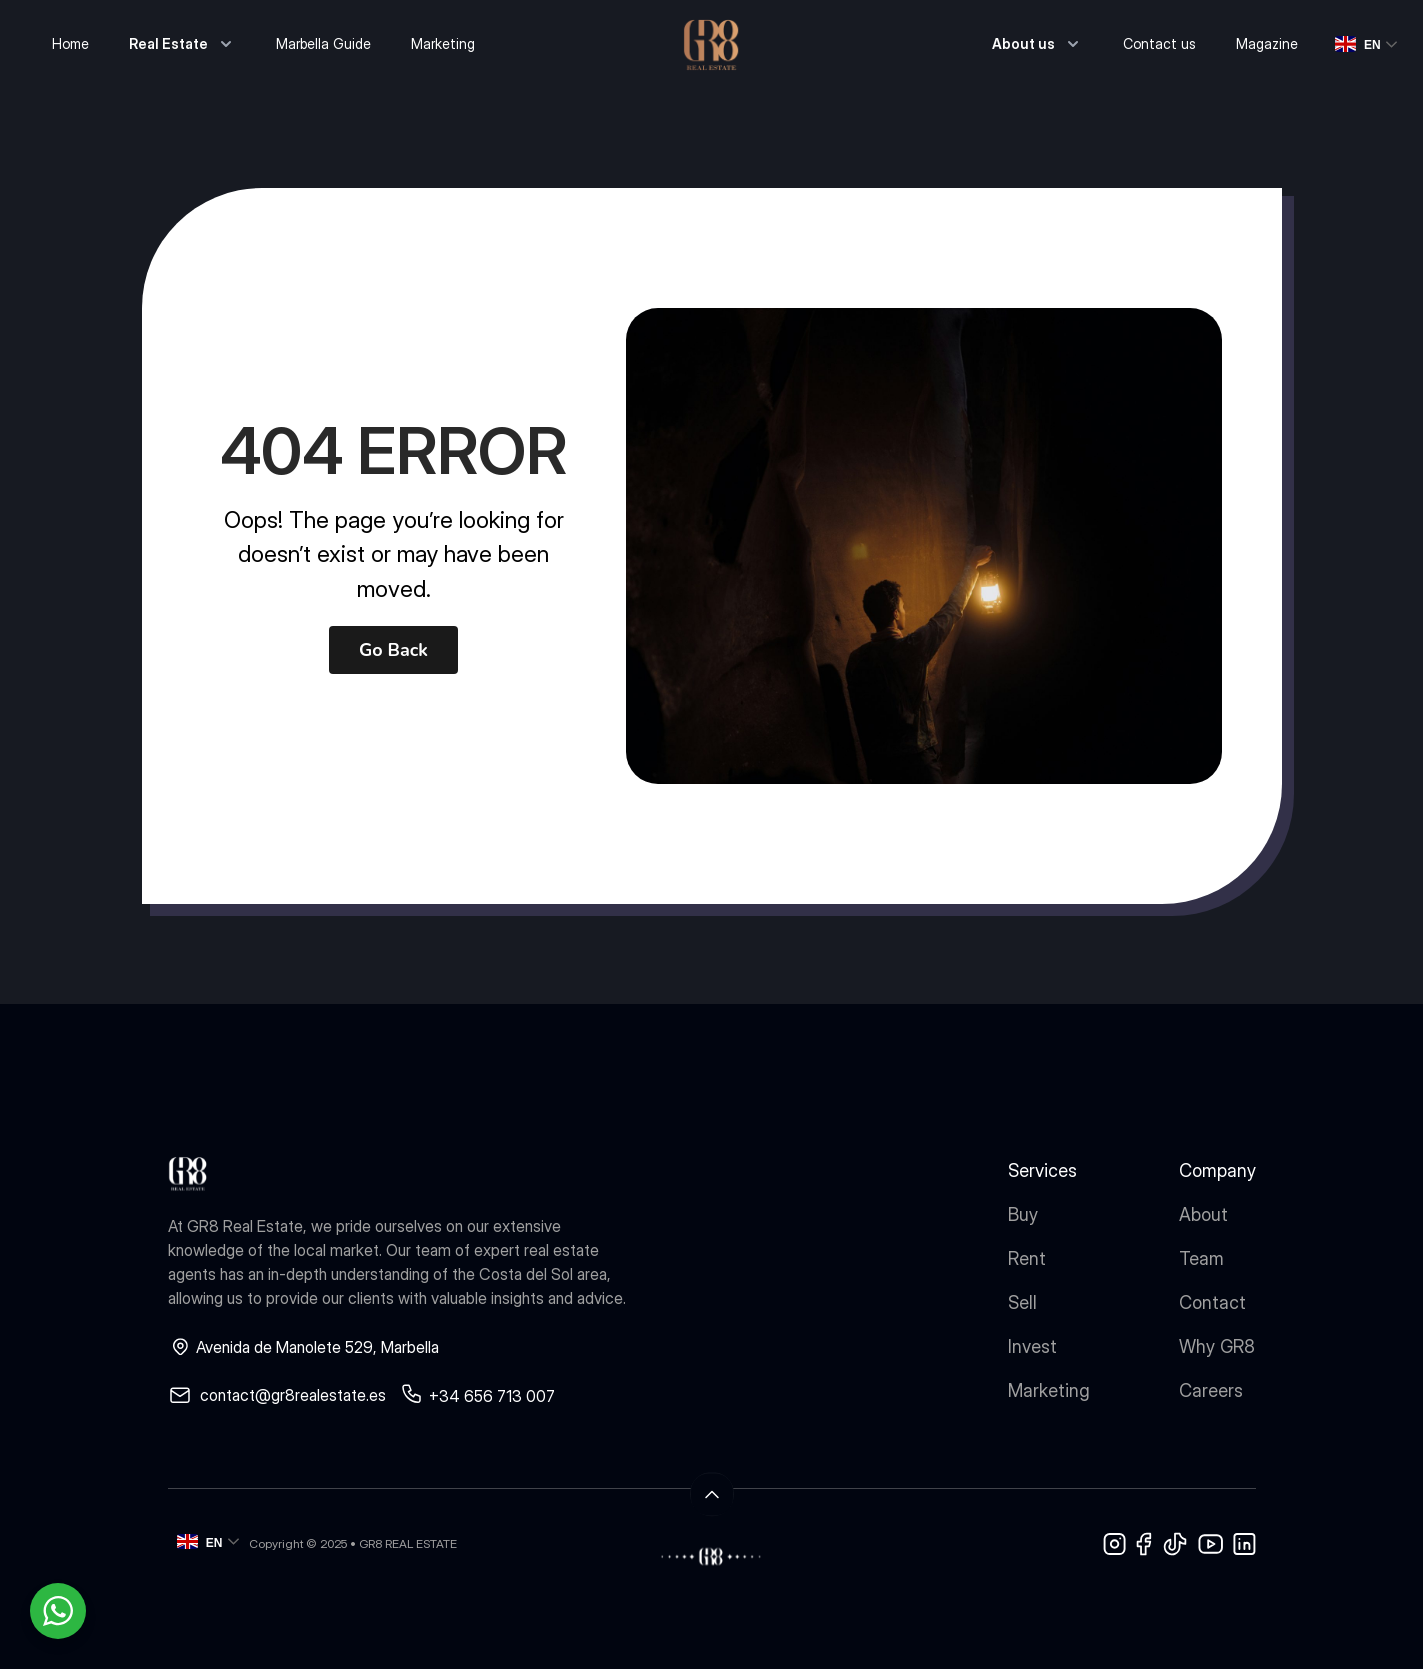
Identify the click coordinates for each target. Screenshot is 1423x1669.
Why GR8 (1217, 1346)
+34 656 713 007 (492, 1396)
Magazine (1267, 43)
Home (70, 43)
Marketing (443, 43)
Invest (1032, 1346)
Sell (1022, 1302)
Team (1201, 1258)
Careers (1211, 1390)
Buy (1023, 1214)
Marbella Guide (323, 43)
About (1203, 1214)
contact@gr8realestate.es (293, 1395)
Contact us (1159, 43)
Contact (1212, 1302)
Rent (1027, 1258)
